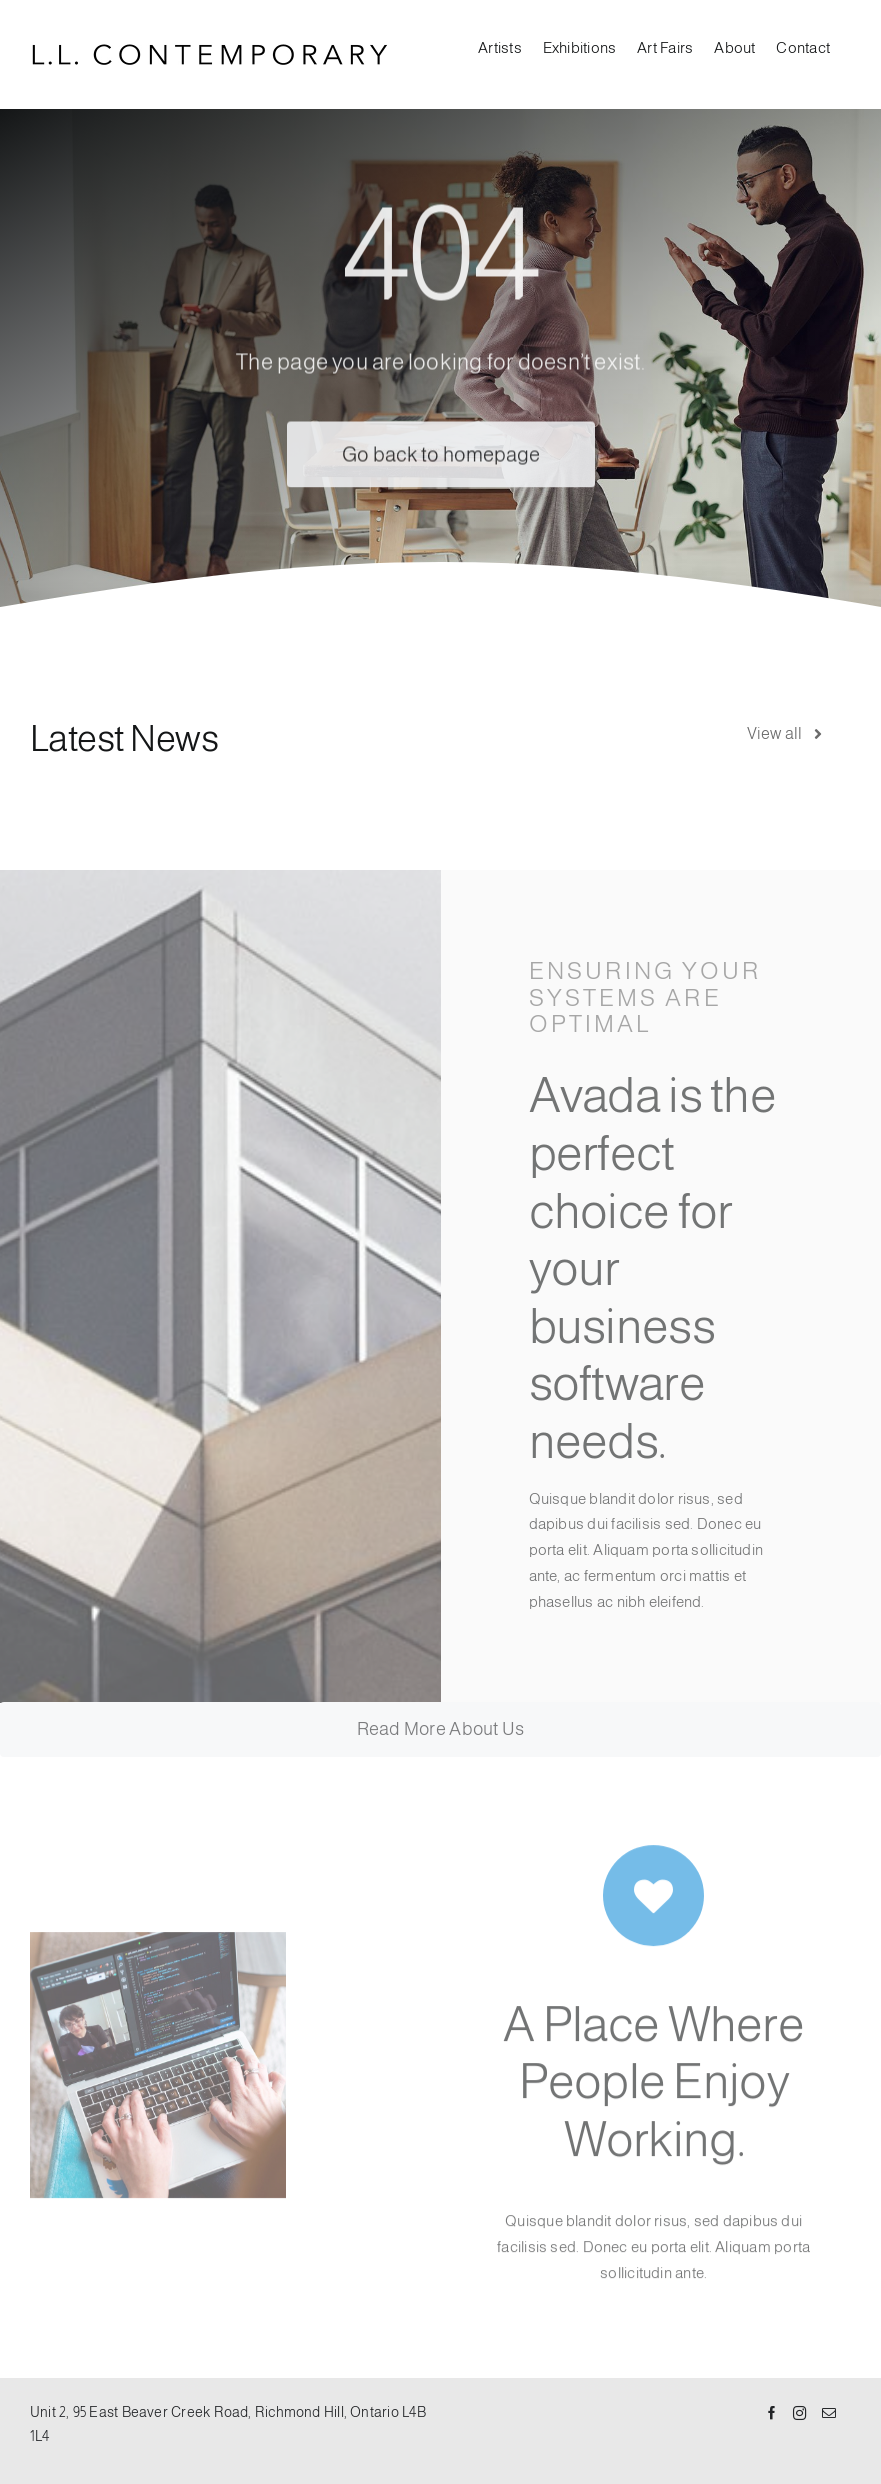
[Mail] (829, 2414)
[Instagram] (800, 2414)
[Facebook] (772, 2414)
